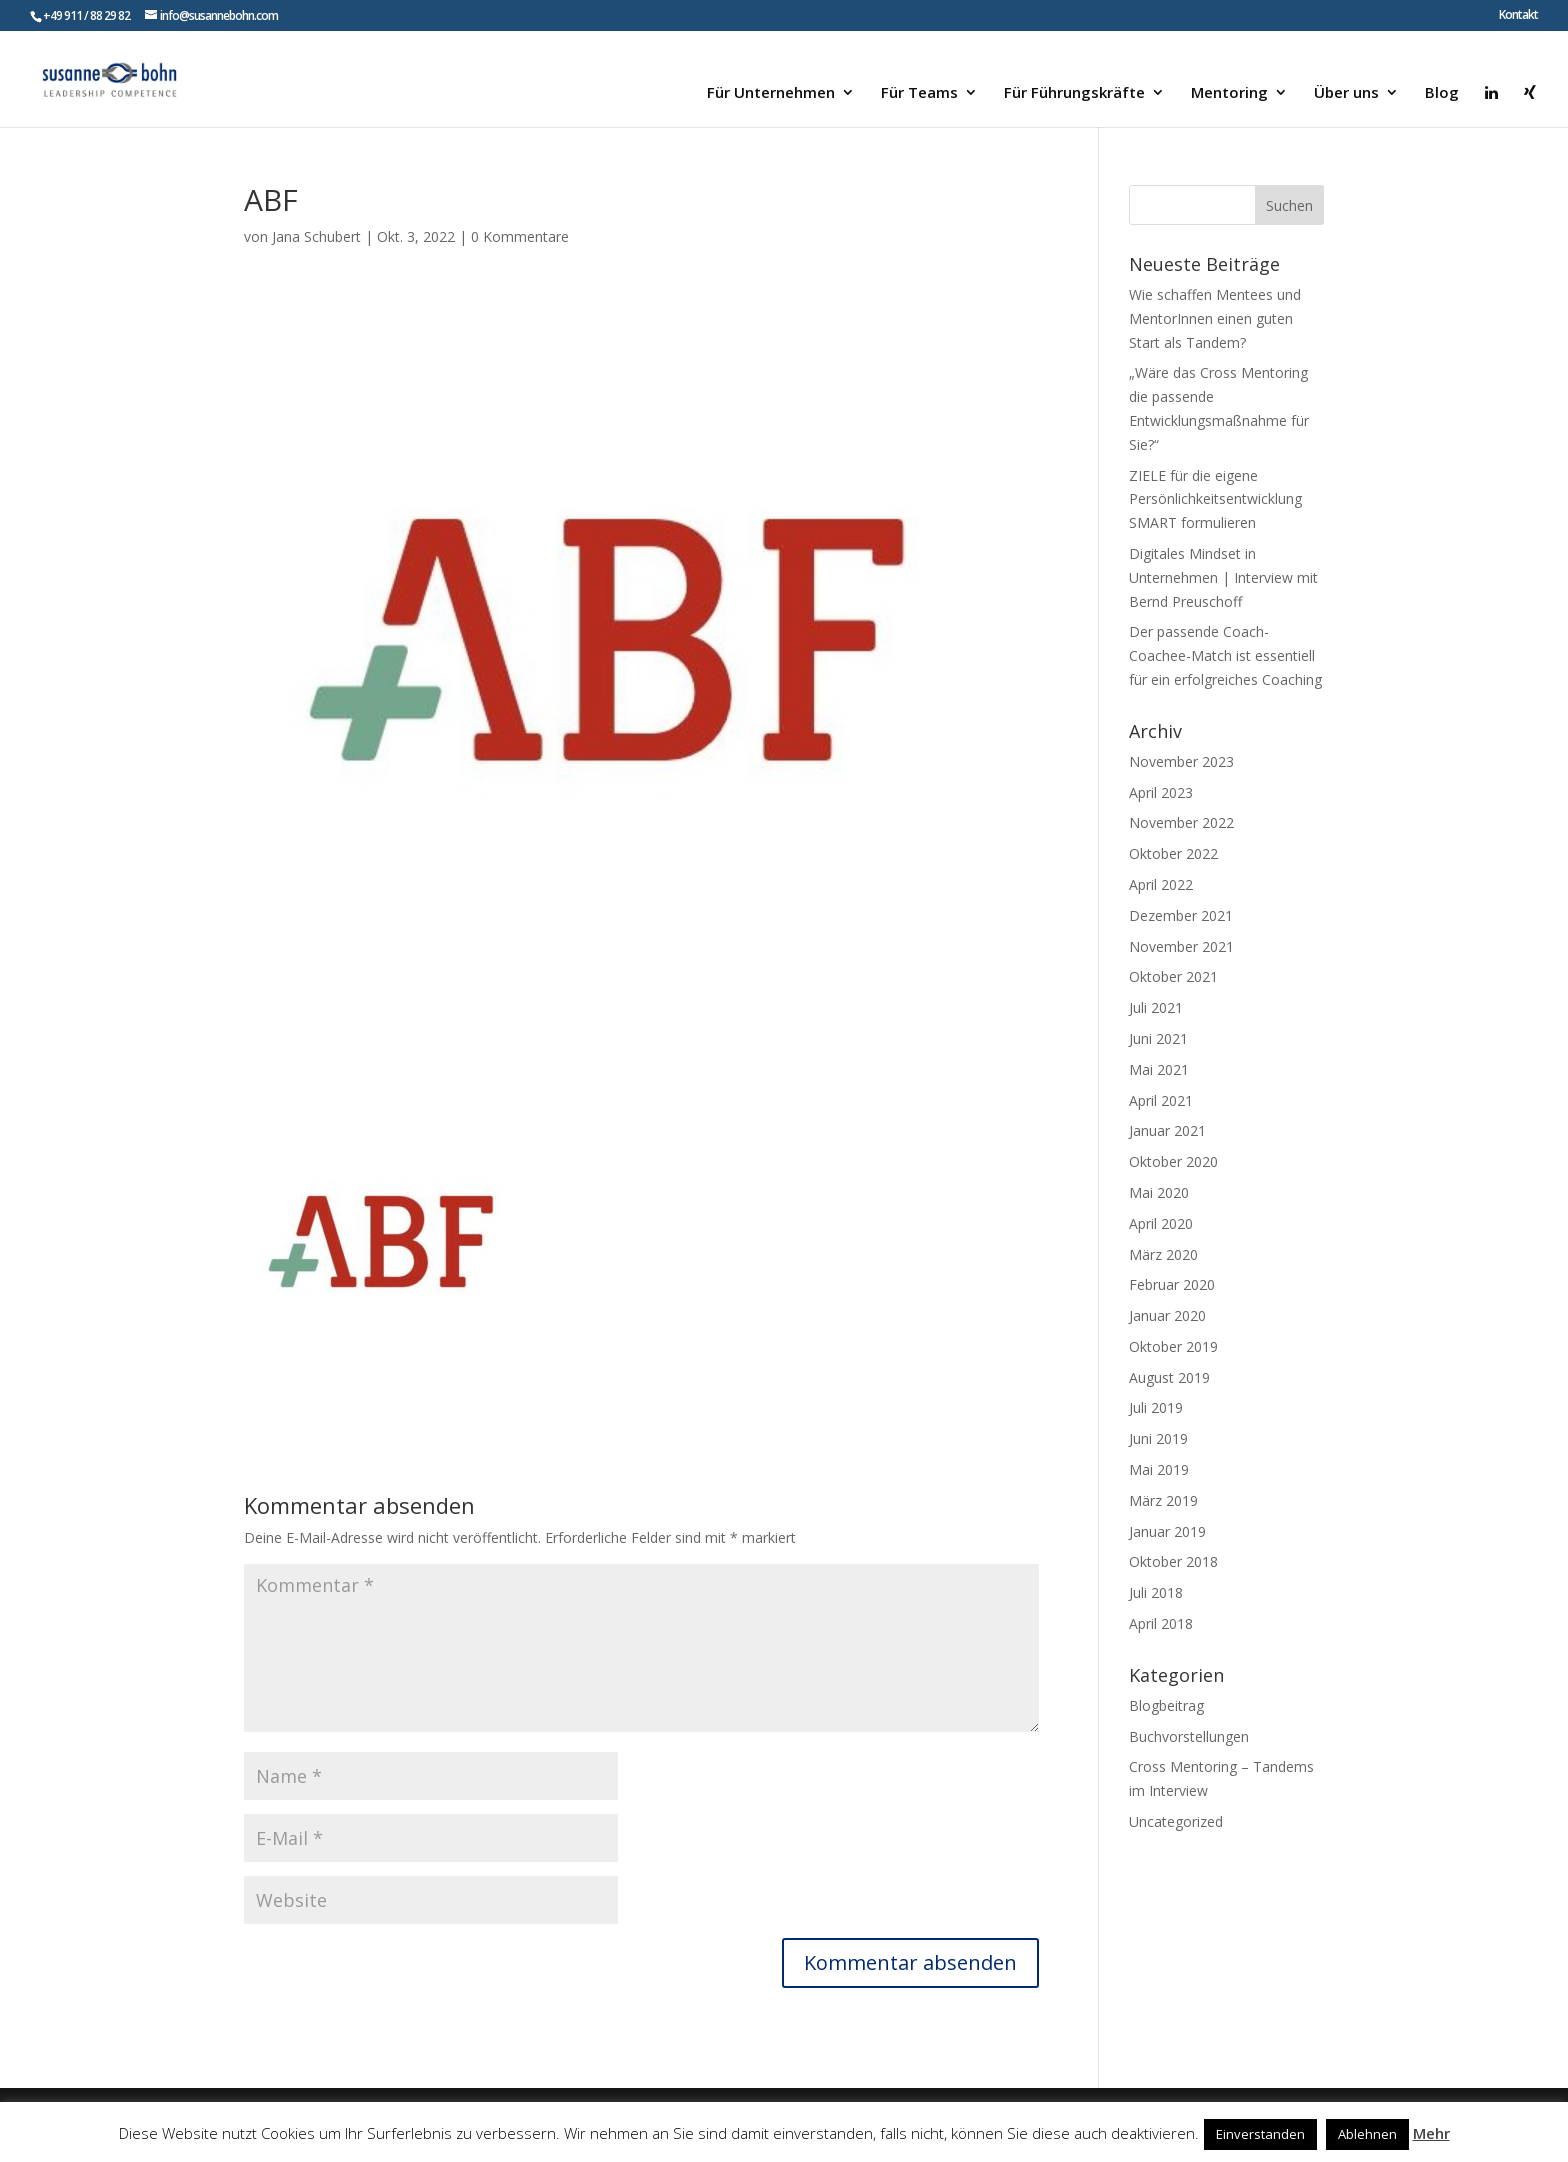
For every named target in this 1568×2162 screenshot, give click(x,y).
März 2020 (1163, 1254)
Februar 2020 (1172, 1284)
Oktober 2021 (1173, 976)
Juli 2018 (1156, 1592)
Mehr (1431, 2133)
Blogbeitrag (1166, 1705)
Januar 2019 (1167, 1531)
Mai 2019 (1159, 1469)
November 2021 (1181, 946)
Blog (1442, 93)
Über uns (1346, 93)
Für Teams (919, 93)
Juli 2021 (1156, 1007)
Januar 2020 (1167, 1315)
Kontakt (1518, 16)
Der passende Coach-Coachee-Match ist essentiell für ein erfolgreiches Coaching (1225, 655)
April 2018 (1161, 1623)
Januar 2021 (1167, 1130)
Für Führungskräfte (1074, 93)
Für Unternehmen (771, 93)
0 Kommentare (520, 236)
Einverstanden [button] (1260, 2134)
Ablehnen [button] (1367, 2134)
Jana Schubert (316, 236)
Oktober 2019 (1173, 1346)
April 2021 (1161, 1100)
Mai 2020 (1159, 1192)
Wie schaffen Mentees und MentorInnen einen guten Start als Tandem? (1215, 318)
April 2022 (1161, 884)
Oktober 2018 (1173, 1561)
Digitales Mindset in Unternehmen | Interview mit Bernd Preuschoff (1223, 577)
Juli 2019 (1156, 1407)
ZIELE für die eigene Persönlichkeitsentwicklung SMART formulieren (1215, 499)
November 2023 (1181, 761)
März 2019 (1163, 1500)
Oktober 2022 (1173, 853)
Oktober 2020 (1173, 1161)
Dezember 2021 (1181, 915)
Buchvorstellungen (1189, 1736)
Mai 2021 (1159, 1069)
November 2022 (1181, 822)
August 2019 (1169, 1377)
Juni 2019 (1158, 1438)
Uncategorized (1176, 1821)
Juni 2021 (1158, 1038)
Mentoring (1229, 93)
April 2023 (1161, 792)
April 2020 (1161, 1223)
